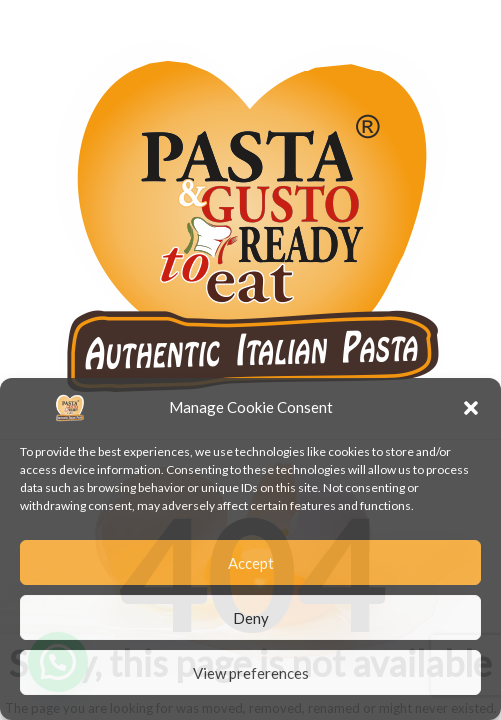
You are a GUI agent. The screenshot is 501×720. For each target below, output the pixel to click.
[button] (471, 408)
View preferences (251, 673)
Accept (251, 563)
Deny (251, 618)
